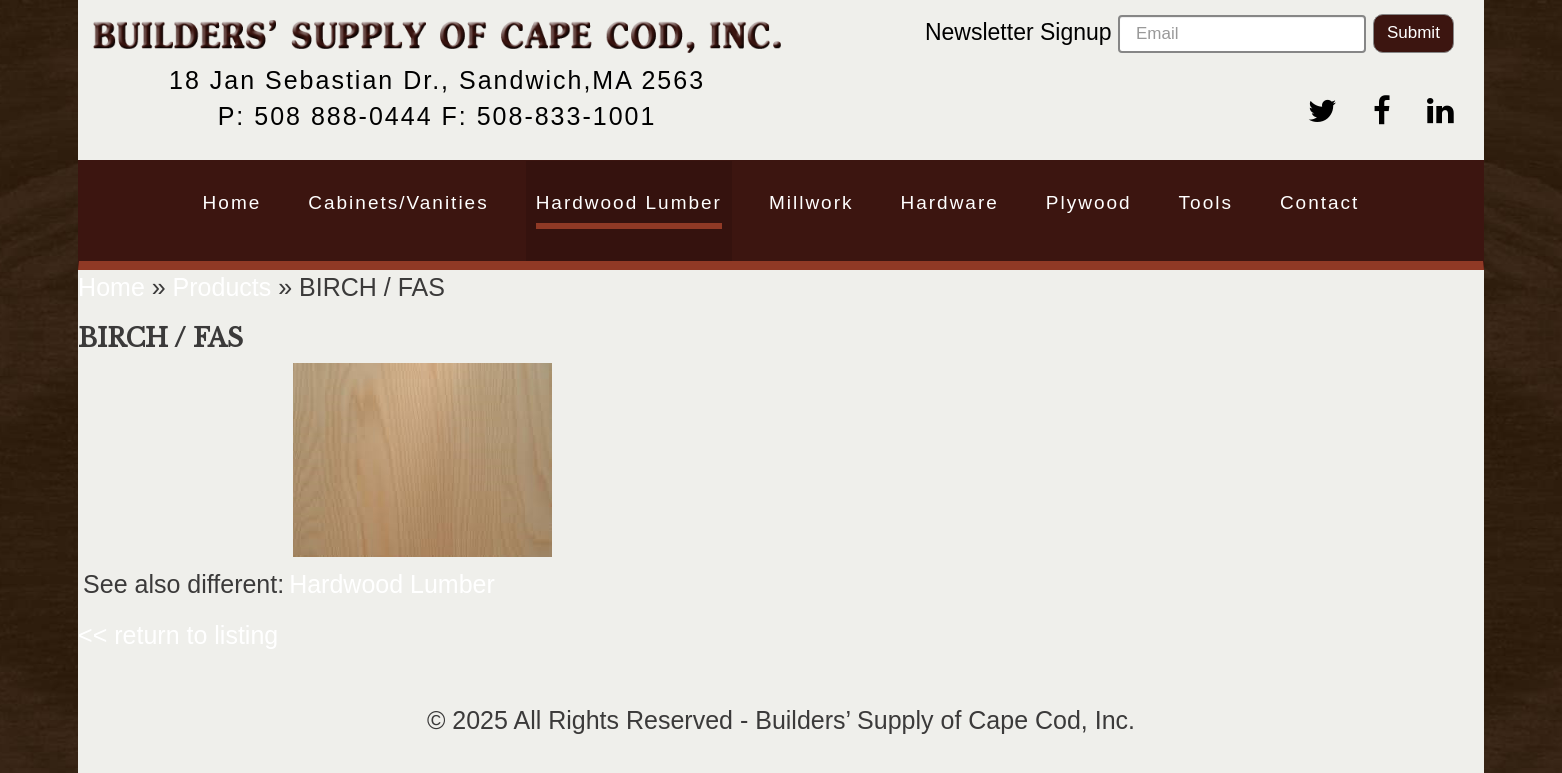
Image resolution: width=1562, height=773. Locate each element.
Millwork (811, 203)
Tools (1206, 203)
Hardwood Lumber (629, 203)
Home (232, 203)
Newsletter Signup (1145, 34)
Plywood (1089, 203)
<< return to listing (178, 635)
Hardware (949, 203)
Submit (1413, 32)
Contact (1319, 203)
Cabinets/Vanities (398, 203)
